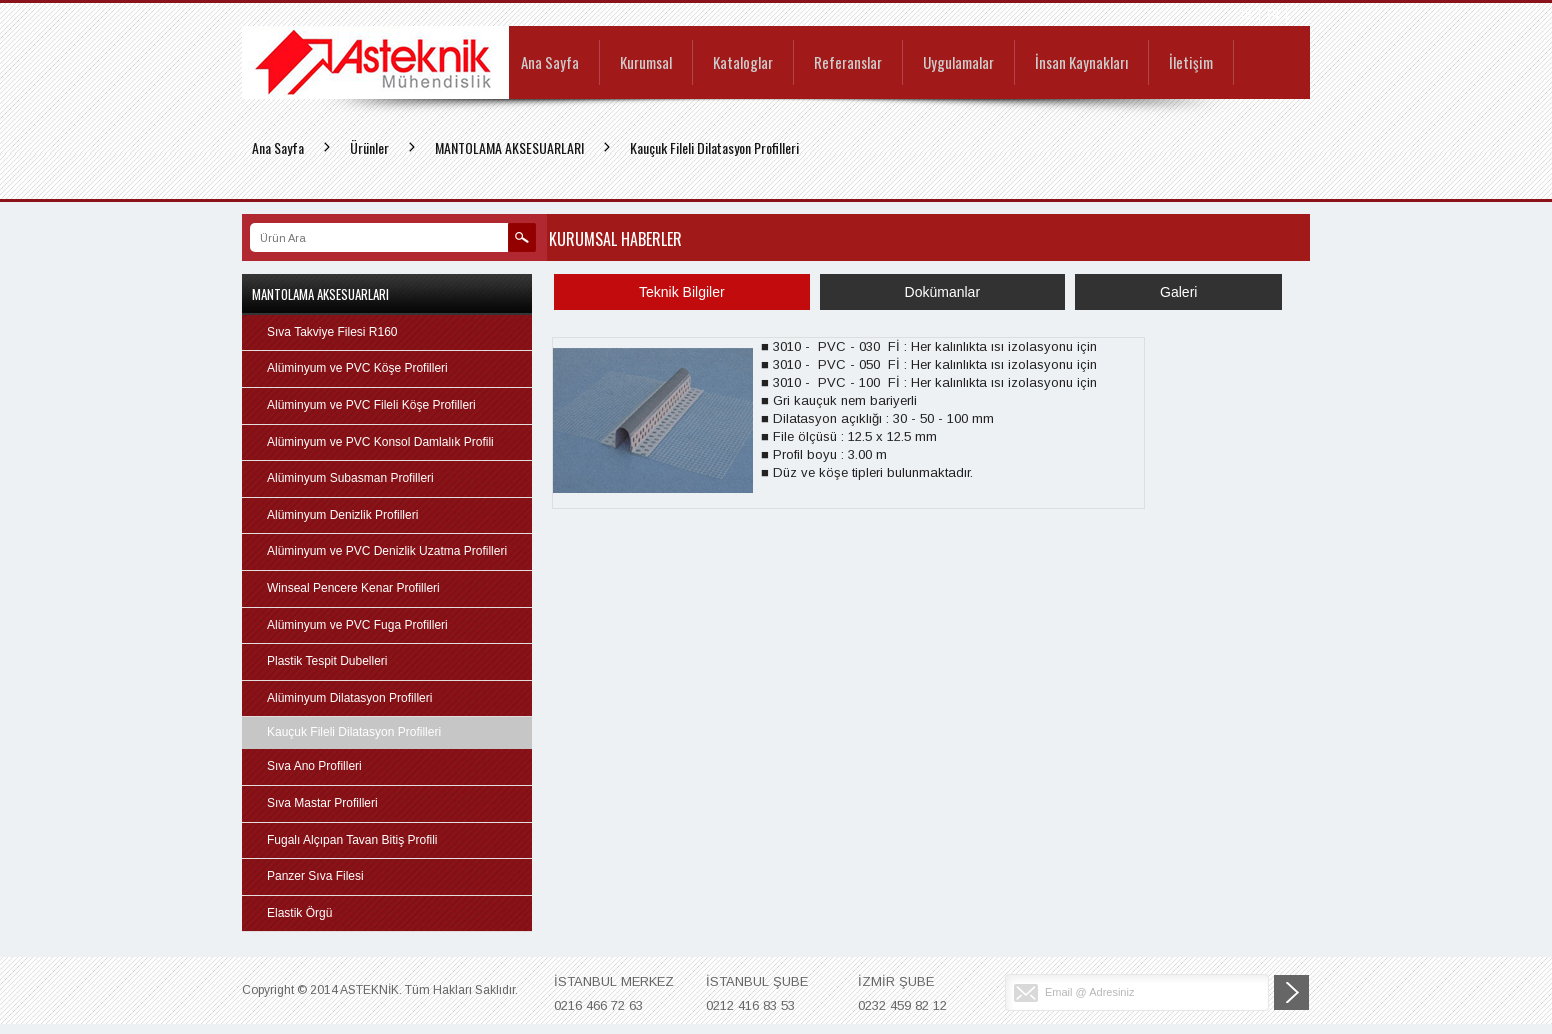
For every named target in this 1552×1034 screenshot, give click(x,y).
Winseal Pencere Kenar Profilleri (353, 588)
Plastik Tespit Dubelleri (327, 661)
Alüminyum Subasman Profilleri (350, 478)
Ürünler (369, 147)
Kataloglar (743, 64)
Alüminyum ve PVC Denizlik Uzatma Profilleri (387, 551)
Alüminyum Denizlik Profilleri (342, 515)
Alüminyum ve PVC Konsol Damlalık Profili (380, 442)
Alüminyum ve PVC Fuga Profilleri (357, 625)
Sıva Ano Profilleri (314, 766)
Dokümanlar (942, 292)
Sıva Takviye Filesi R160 (332, 332)
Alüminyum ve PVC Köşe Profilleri (357, 368)
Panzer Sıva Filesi (315, 876)
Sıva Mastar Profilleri (322, 803)
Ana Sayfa (550, 64)
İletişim (1191, 64)
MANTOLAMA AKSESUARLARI (509, 147)
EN (1273, 14)
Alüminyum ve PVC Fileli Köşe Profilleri (371, 405)
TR (1246, 14)
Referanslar (848, 64)
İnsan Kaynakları (1081, 64)
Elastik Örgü (299, 913)
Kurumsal (646, 64)
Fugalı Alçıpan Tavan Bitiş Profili (352, 840)
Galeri (1178, 292)
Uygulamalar (958, 64)
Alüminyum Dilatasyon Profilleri (349, 698)
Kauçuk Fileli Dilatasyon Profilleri (714, 147)
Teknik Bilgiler (682, 292)
